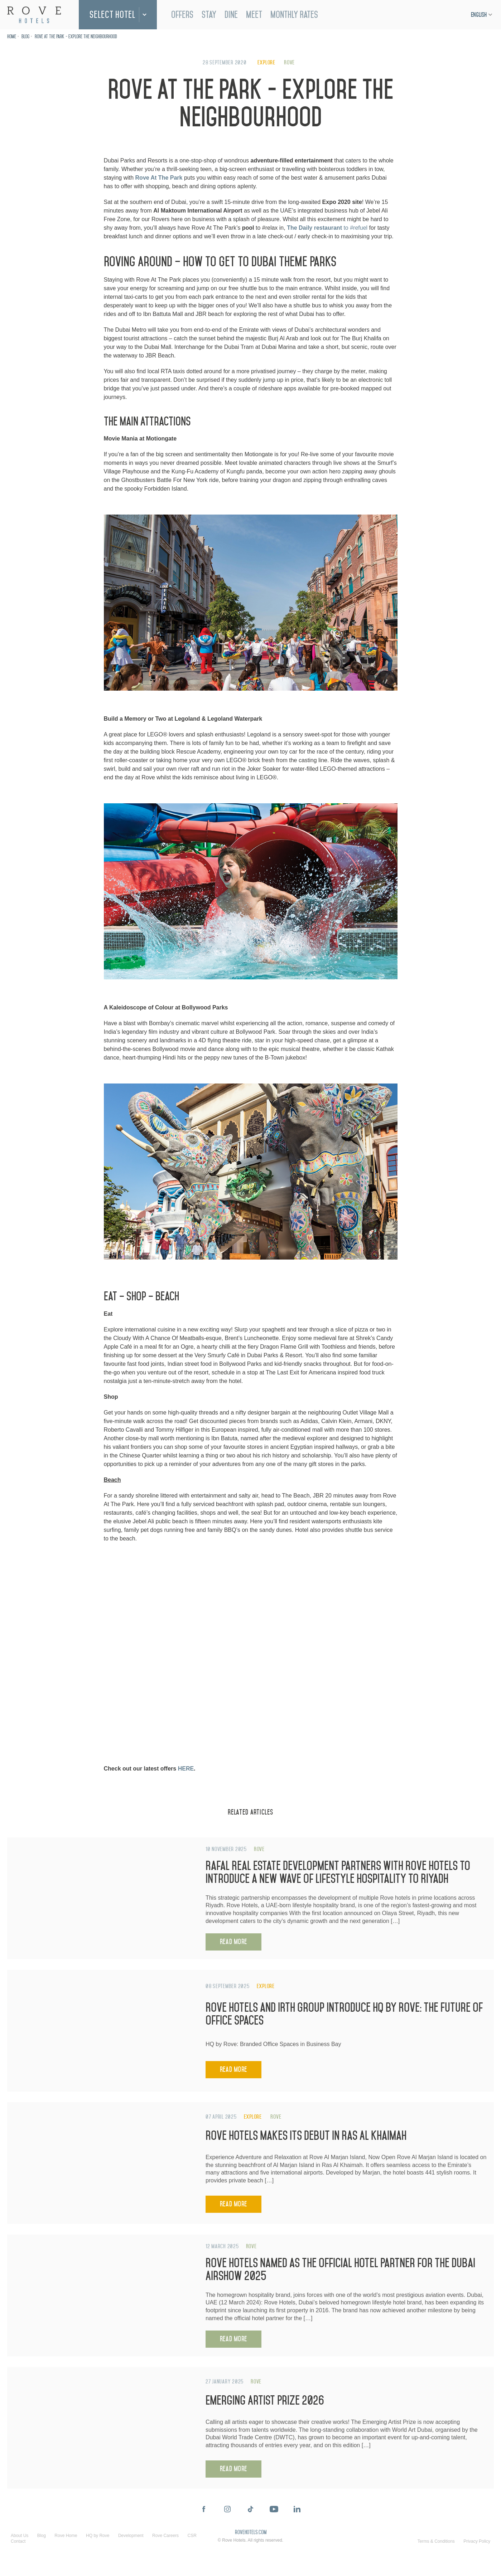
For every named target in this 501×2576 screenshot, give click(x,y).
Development (131, 2535)
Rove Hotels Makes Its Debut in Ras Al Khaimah (306, 2135)
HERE (186, 1769)
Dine (231, 14)
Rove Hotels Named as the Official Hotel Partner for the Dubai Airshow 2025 (340, 2269)
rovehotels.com (250, 2533)
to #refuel (327, 228)
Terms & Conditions (436, 2541)
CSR (192, 2535)
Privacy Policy (476, 2541)
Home (11, 37)
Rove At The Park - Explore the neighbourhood (76, 37)
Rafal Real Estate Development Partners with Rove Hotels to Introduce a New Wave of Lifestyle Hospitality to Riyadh (338, 1872)
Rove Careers (165, 2535)
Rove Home (65, 2535)
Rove (289, 62)
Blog (25, 37)
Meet (254, 14)
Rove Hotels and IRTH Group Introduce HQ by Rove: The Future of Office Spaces (344, 2014)
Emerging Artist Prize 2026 (265, 2400)
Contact (18, 2541)
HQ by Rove (97, 2535)
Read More (233, 1942)
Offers (182, 14)
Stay (209, 14)
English (479, 14)
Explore (266, 62)
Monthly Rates (294, 14)
